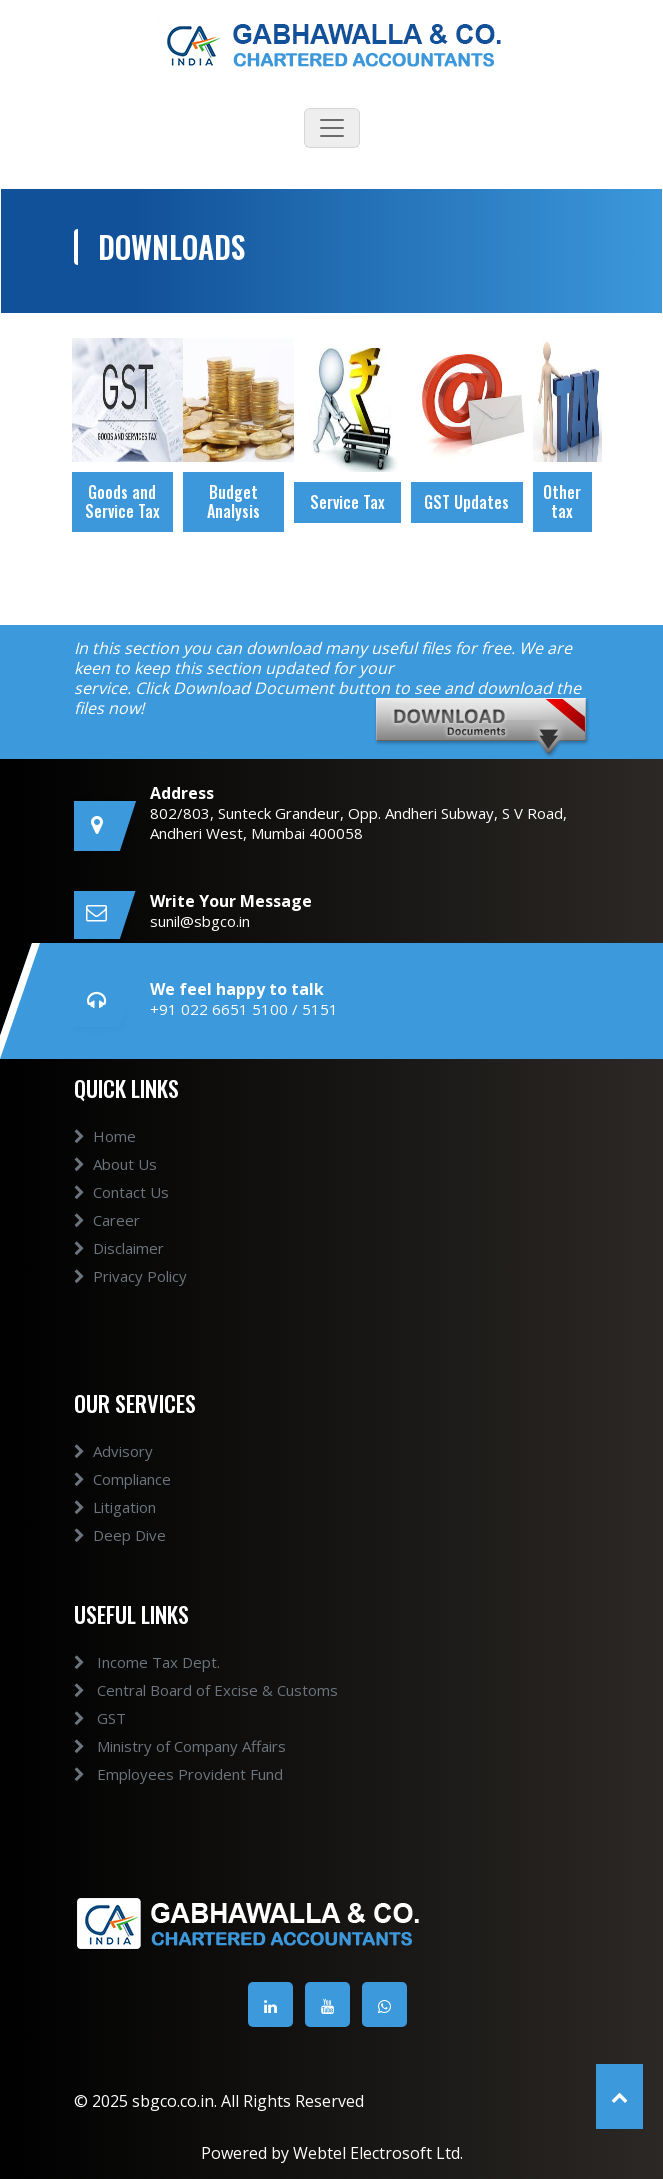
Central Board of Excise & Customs (188, 1690)
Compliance (122, 1497)
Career (107, 1238)
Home (105, 1154)
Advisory (113, 1469)
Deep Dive (120, 1553)
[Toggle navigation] (332, 128)
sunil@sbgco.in (200, 921)
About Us (115, 1182)
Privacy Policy (130, 1294)
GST (82, 1718)
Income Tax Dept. (129, 1662)
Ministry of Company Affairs (162, 1746)
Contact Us (121, 1210)
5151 (320, 1009)
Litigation (115, 1525)
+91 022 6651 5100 (219, 1009)
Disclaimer (119, 1266)
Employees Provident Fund (160, 1774)
